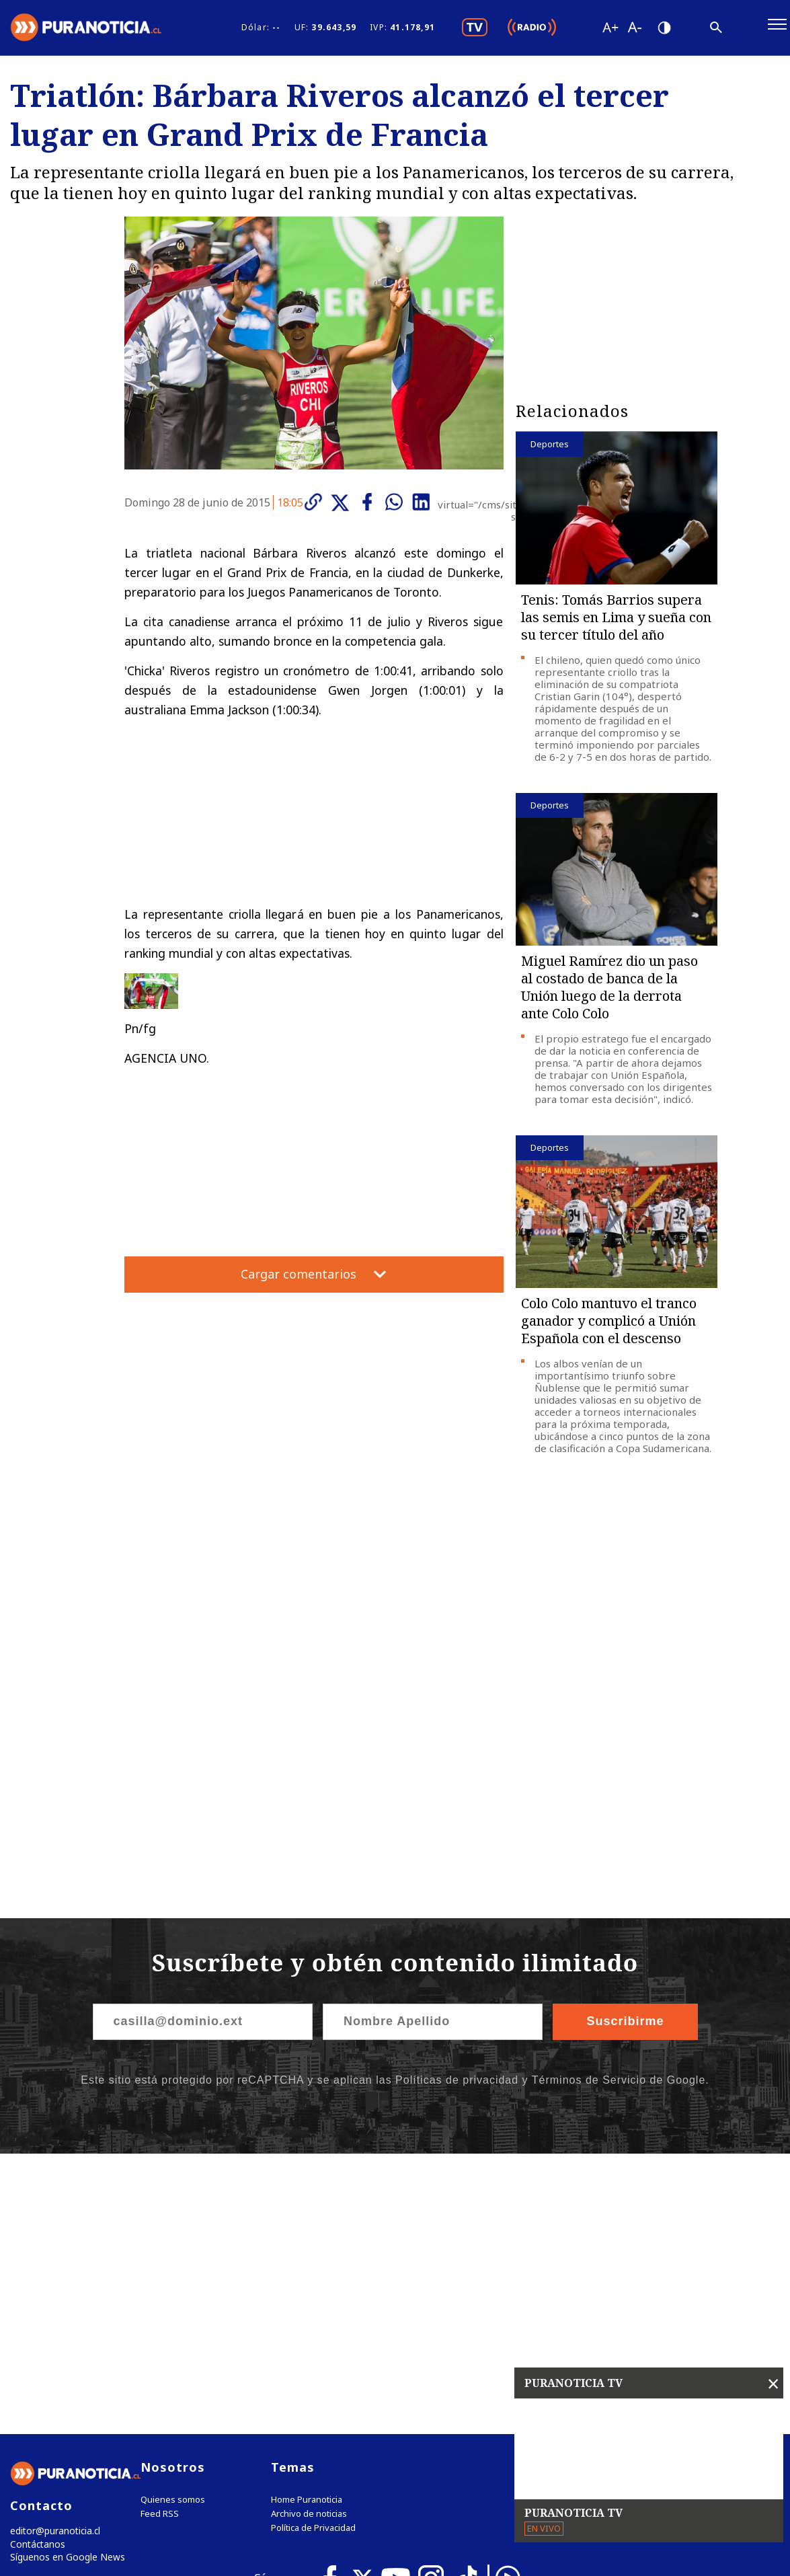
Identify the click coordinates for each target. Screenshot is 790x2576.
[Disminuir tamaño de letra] (634, 30)
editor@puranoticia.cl (52, 2257)
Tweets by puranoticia (588, 2192)
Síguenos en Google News (64, 2285)
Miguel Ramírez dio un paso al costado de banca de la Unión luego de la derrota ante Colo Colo (609, 993)
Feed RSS (160, 2240)
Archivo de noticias (309, 2240)
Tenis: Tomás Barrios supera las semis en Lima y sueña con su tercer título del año (616, 623)
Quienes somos (173, 2226)
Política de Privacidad (313, 2254)
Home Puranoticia (306, 2226)
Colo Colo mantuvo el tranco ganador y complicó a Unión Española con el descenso (609, 1326)
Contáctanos (35, 2271)
